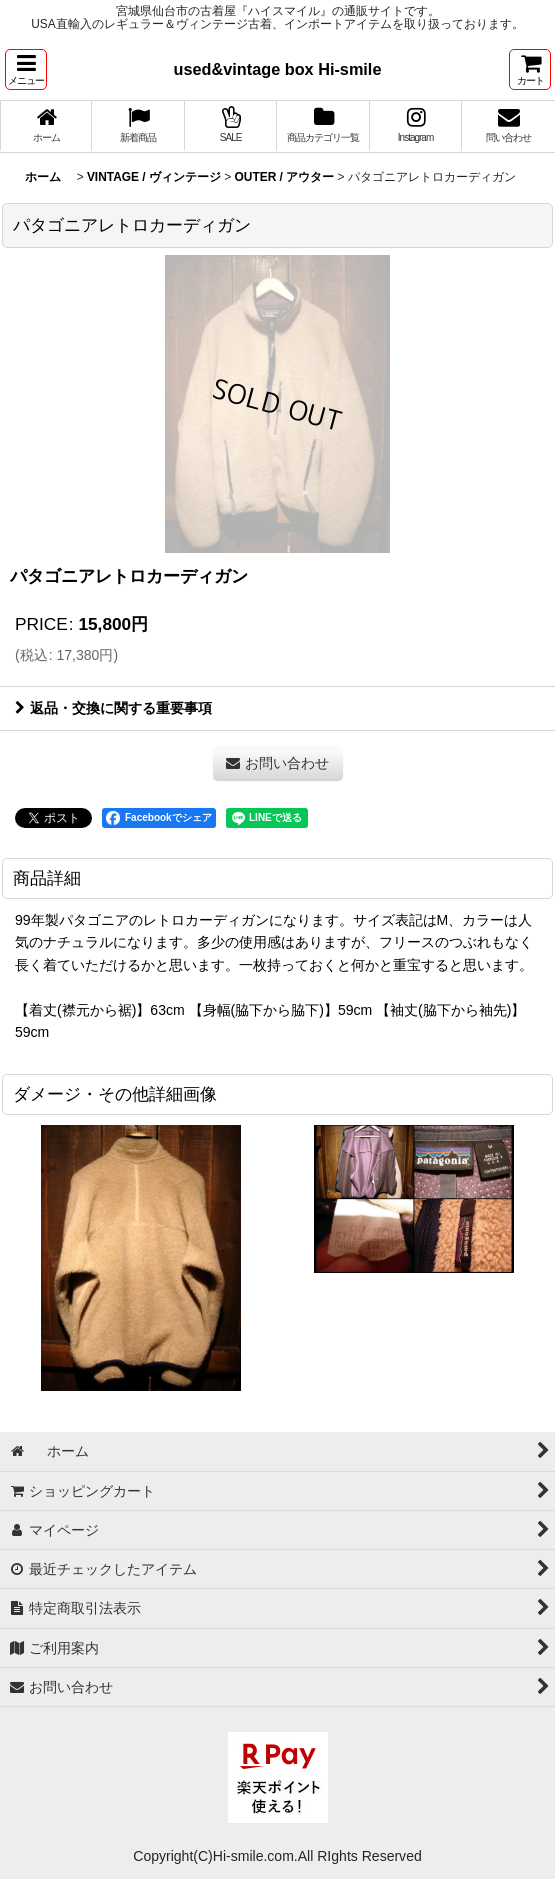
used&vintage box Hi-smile (278, 69)
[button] (26, 69)
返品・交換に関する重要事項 (113, 708)
